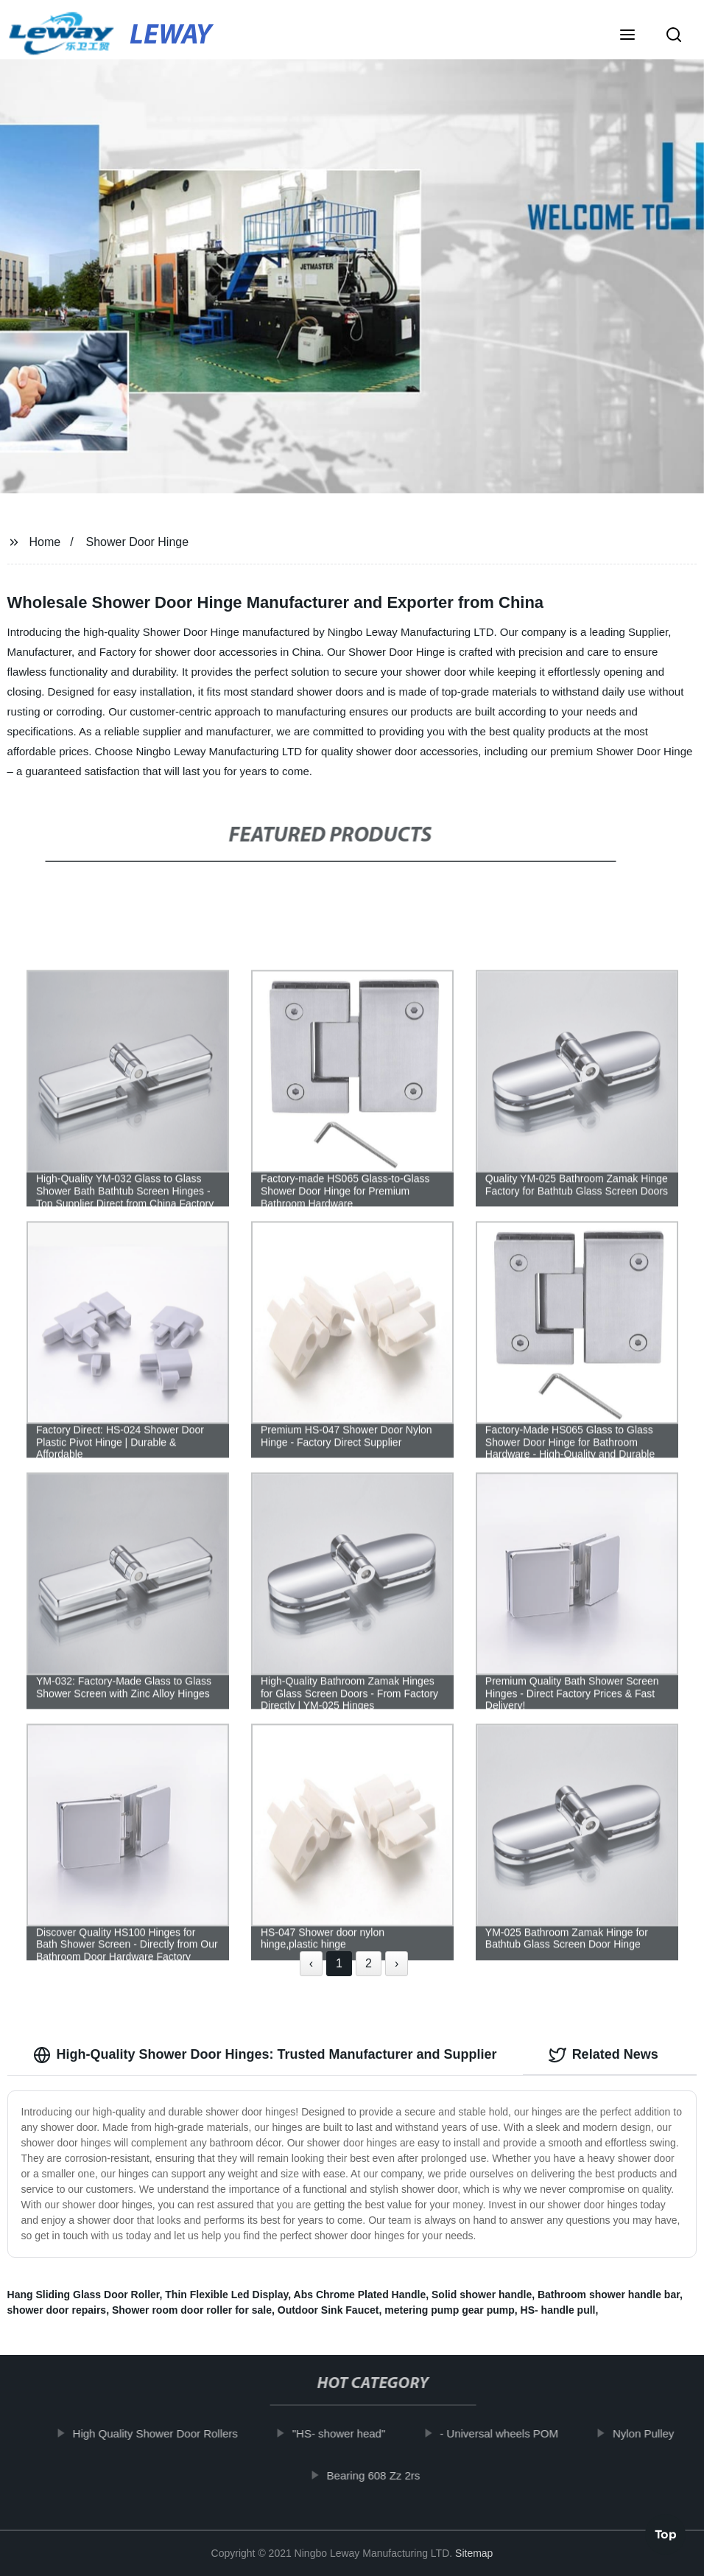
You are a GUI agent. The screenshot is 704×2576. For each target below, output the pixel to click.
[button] (627, 36)
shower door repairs (57, 2310)
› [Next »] (396, 1963)
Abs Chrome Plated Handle (360, 2294)
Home (44, 542)
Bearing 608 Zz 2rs (385, 2475)
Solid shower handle (482, 2294)
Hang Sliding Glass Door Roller (83, 2294)
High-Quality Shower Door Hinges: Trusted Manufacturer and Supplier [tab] (265, 2055)
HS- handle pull (558, 2310)
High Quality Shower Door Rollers (167, 2433)
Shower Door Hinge (137, 542)
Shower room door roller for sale (192, 2310)
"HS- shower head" (351, 2433)
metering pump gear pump (449, 2310)
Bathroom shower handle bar (609, 2294)
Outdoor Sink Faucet (328, 2310)
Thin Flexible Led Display (226, 2294)
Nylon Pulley (655, 2433)
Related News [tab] (603, 2055)
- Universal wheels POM (510, 2433)
